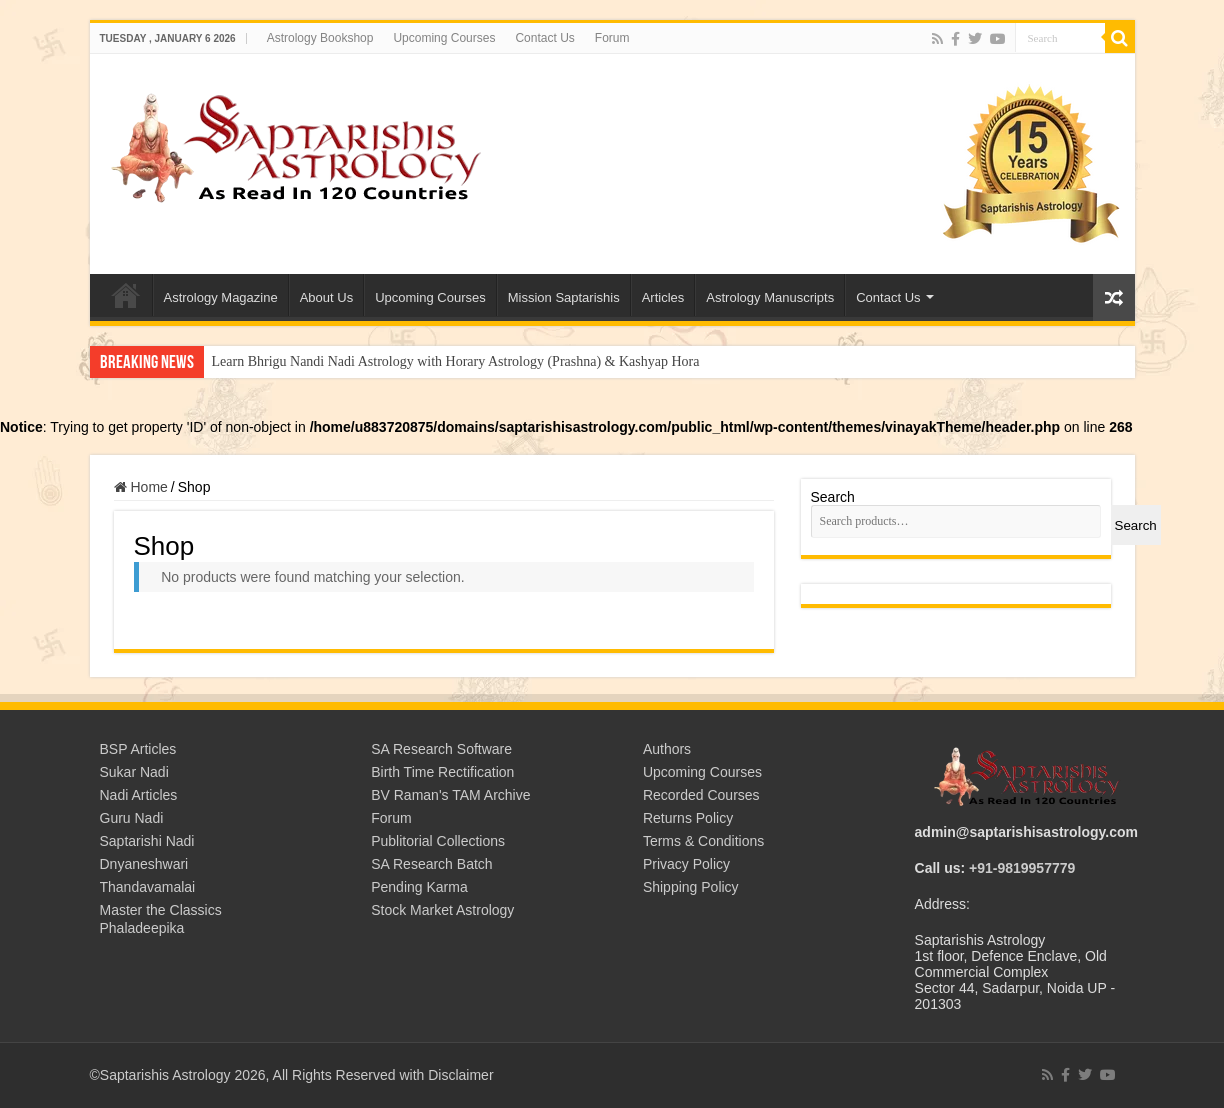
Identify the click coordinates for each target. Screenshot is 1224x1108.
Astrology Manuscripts (770, 297)
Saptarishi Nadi (147, 841)
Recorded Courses (701, 795)
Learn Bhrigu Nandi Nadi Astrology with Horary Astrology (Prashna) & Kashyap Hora (456, 361)
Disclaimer (460, 1075)
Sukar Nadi (134, 772)
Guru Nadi (132, 818)
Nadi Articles (139, 795)
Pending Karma (419, 887)
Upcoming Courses (444, 38)
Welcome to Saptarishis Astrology (126, 295)
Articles (663, 297)
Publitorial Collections (438, 841)
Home (149, 487)
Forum (612, 38)
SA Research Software (441, 749)
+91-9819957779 (1022, 868)
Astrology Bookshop (320, 38)
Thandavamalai (148, 887)
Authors (667, 749)
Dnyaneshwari (144, 864)
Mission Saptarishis (564, 297)
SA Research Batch (431, 864)
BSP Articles (138, 749)
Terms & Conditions (703, 841)
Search (833, 497)
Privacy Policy (686, 864)
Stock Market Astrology (442, 910)
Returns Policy (688, 818)
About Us (326, 297)
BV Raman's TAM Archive (450, 795)
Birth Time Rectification (442, 772)
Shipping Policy (691, 887)
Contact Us (544, 38)
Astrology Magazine (221, 297)
